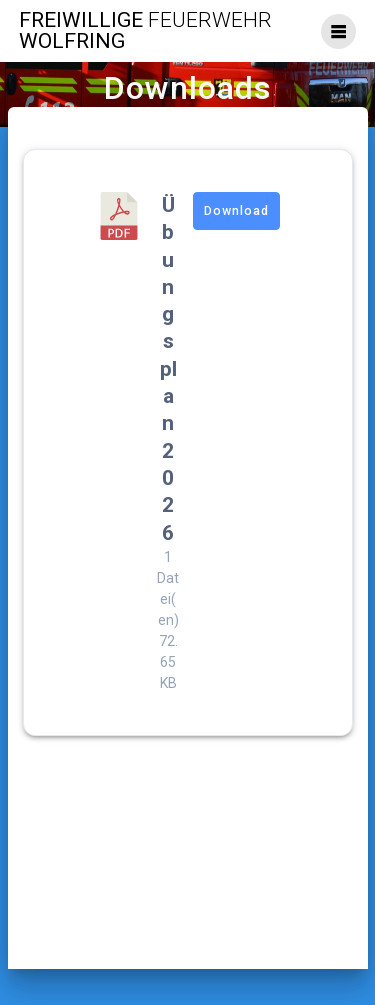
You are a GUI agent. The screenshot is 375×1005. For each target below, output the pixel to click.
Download (236, 211)
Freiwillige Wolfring (145, 31)
